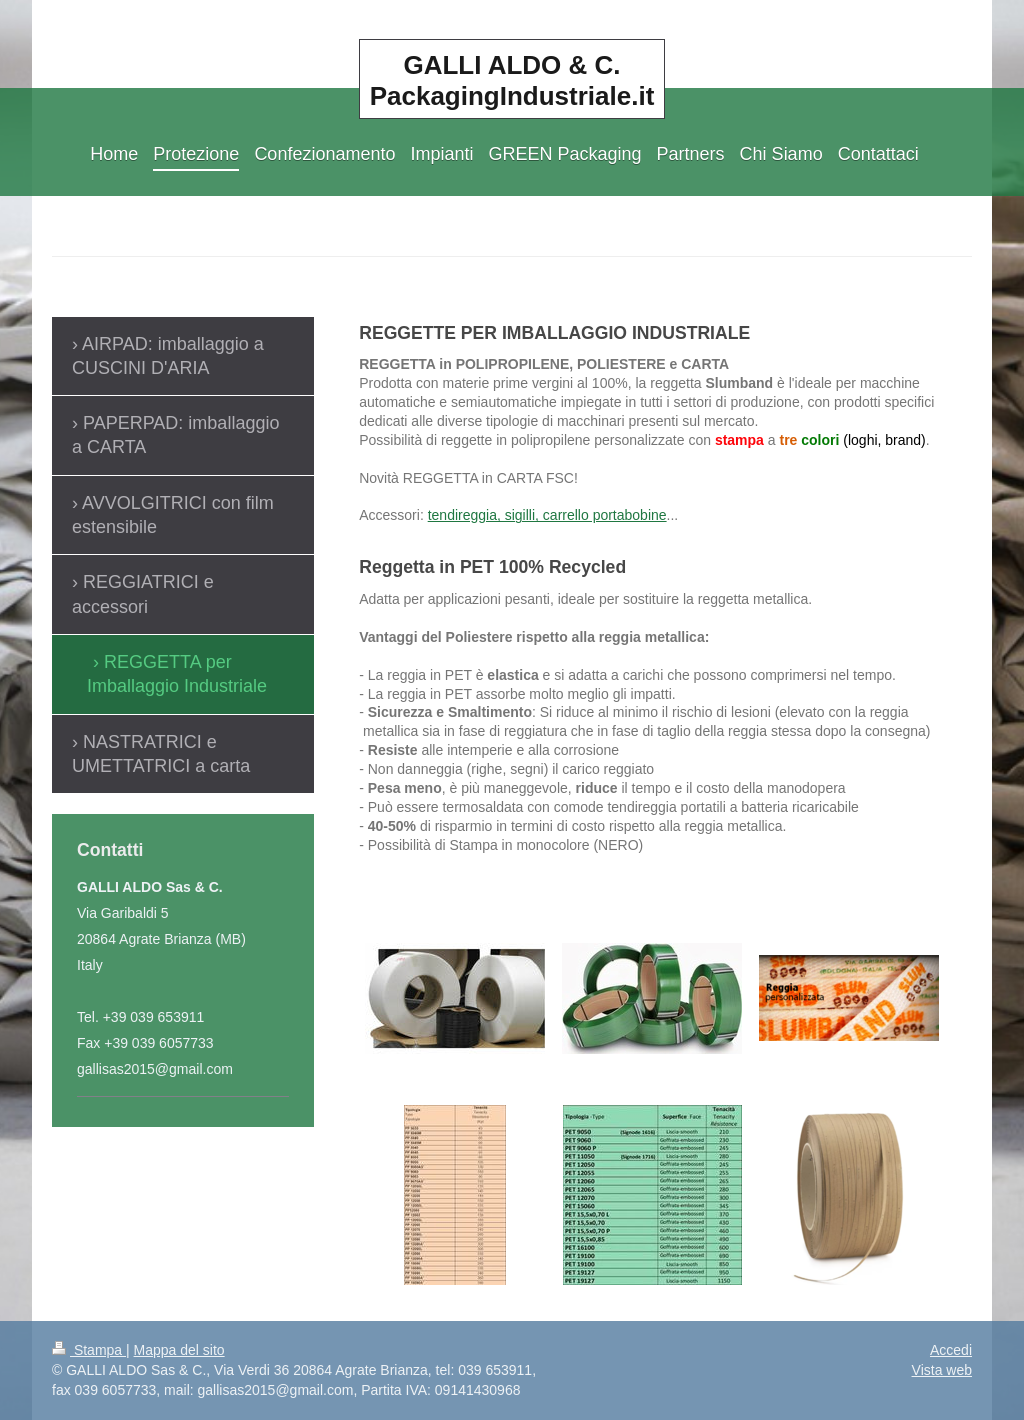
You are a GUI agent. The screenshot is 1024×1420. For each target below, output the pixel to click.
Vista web (942, 1370)
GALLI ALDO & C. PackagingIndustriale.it (512, 80)
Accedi (951, 1350)
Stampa (89, 1350)
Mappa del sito (179, 1350)
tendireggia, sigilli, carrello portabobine (547, 515)
